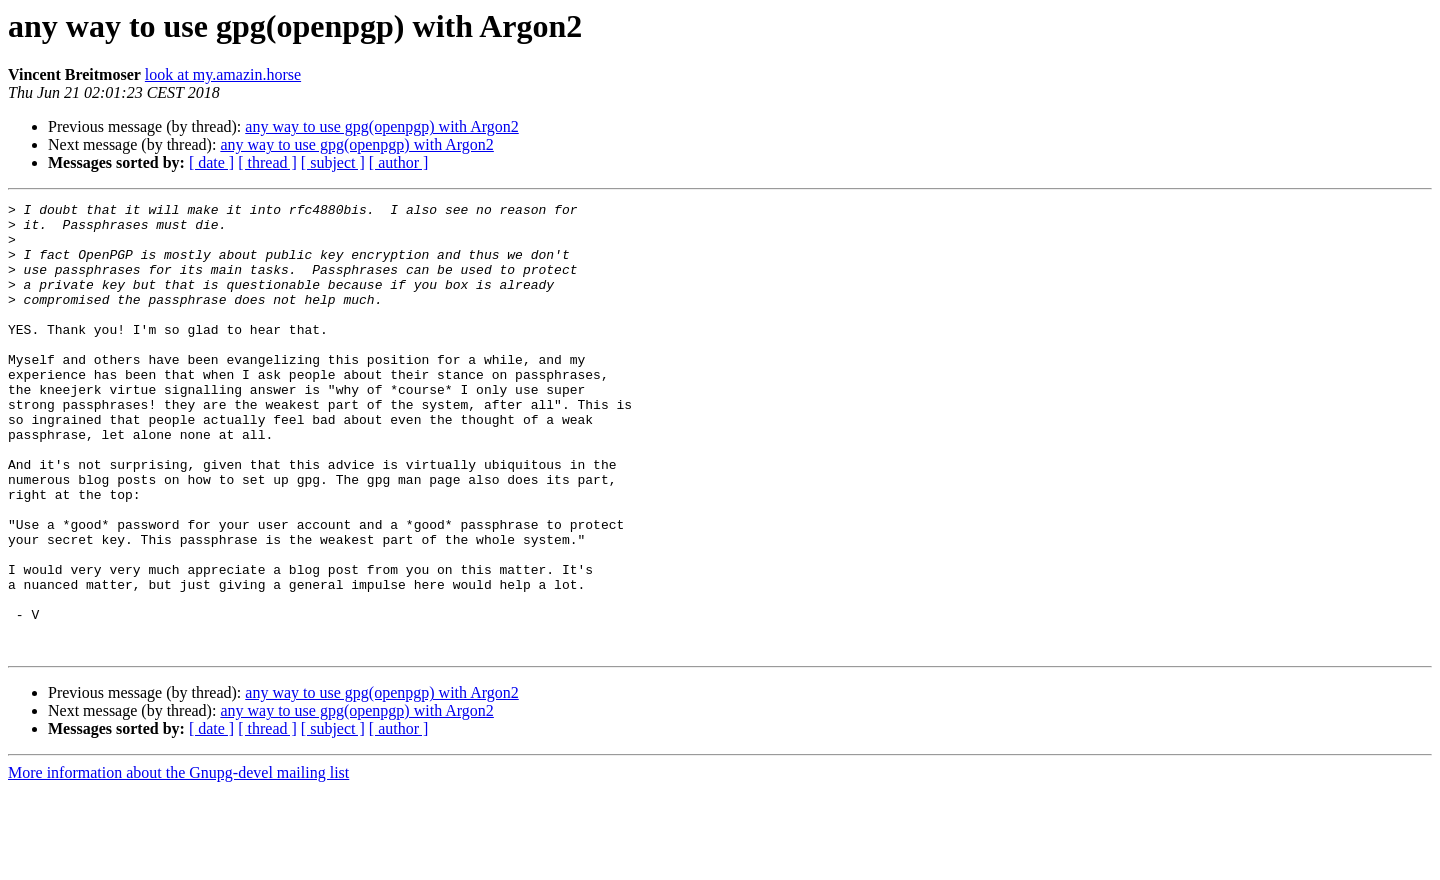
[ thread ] (267, 162)
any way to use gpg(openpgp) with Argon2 (381, 126)
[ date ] (211, 162)
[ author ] (399, 162)
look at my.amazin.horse (223, 74)
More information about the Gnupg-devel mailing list (178, 862)
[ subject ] (333, 162)
